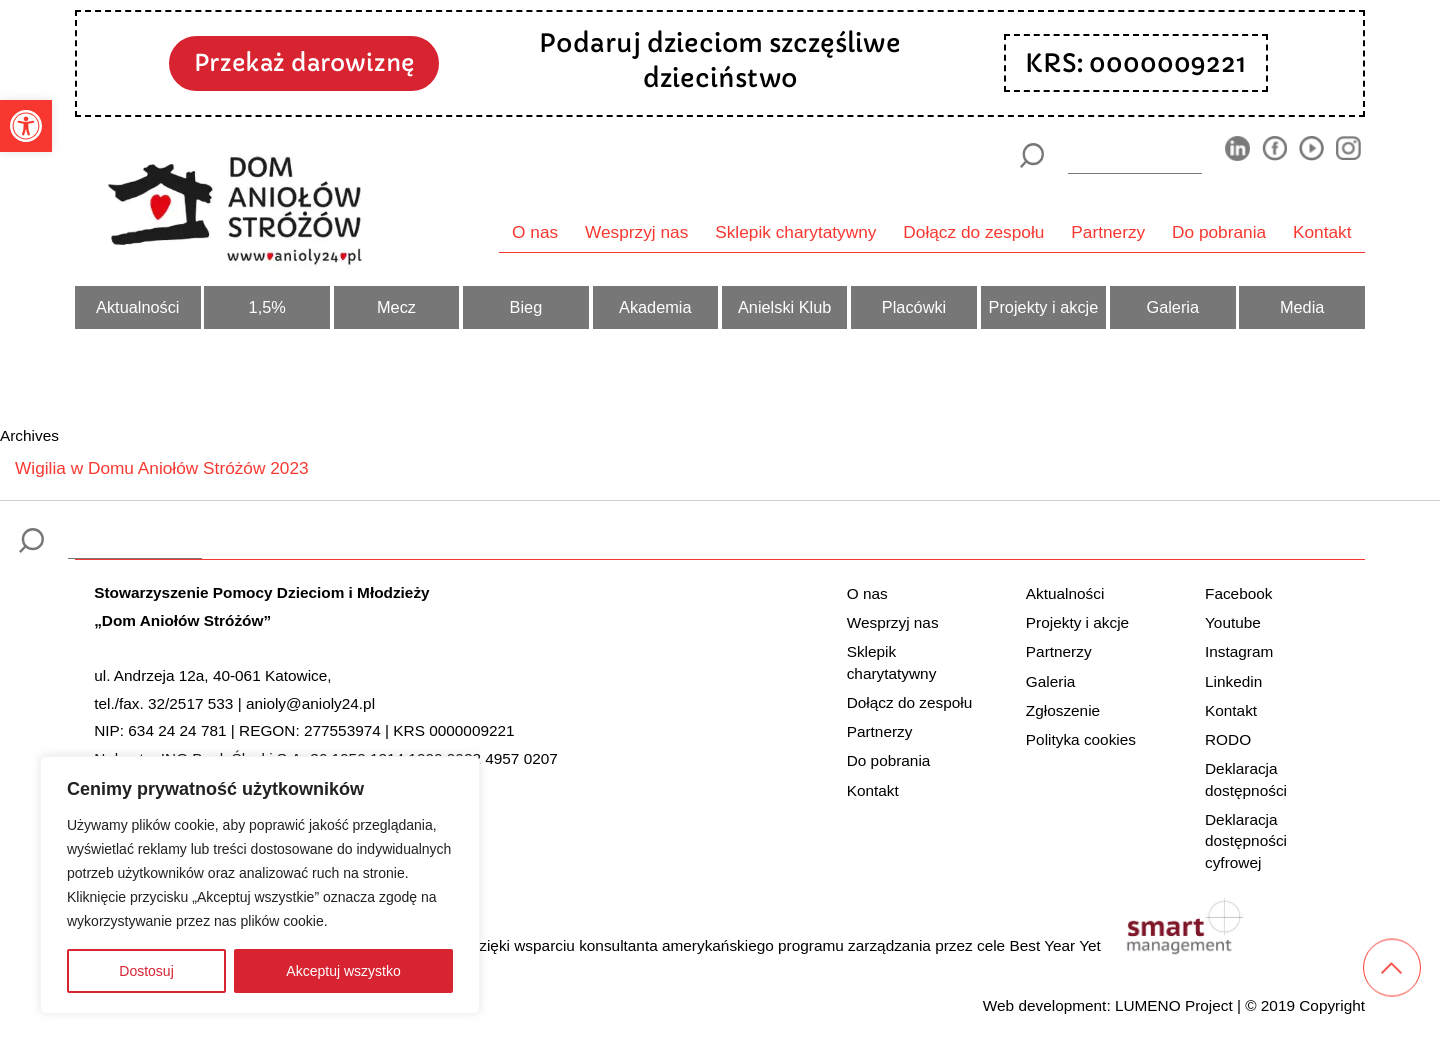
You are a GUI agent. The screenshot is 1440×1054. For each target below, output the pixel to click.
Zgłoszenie (1063, 710)
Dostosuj (146, 971)
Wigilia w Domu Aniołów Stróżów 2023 (162, 468)
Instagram (1239, 651)
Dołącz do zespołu (973, 232)
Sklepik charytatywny (795, 232)
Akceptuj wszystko (343, 971)
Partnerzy (1108, 232)
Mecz (396, 307)
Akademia (655, 307)
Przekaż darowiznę (304, 62)
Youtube (1233, 622)
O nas (535, 232)
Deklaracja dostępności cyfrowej (1246, 841)
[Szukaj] (1031, 155)
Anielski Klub (784, 307)
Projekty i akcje (1044, 307)
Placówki (914, 307)
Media (1302, 307)
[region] (260, 885)
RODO (1228, 739)
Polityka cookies (1081, 739)
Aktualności (137, 307)
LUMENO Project (1174, 1005)
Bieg (526, 307)
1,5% (267, 307)
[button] (26, 126)
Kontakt (1322, 232)
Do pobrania (1219, 232)
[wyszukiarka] (1135, 155)
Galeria (1172, 307)
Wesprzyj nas (636, 232)
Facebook (1238, 593)
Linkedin (1233, 681)
